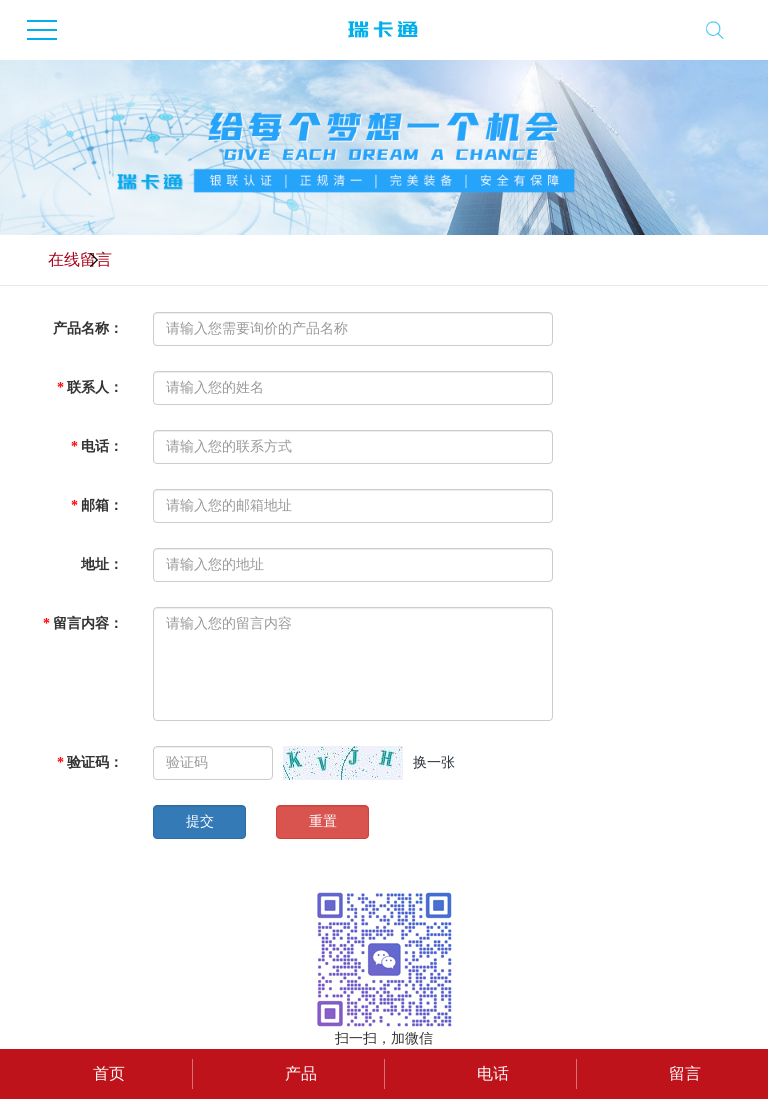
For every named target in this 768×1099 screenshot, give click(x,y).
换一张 (434, 762)
